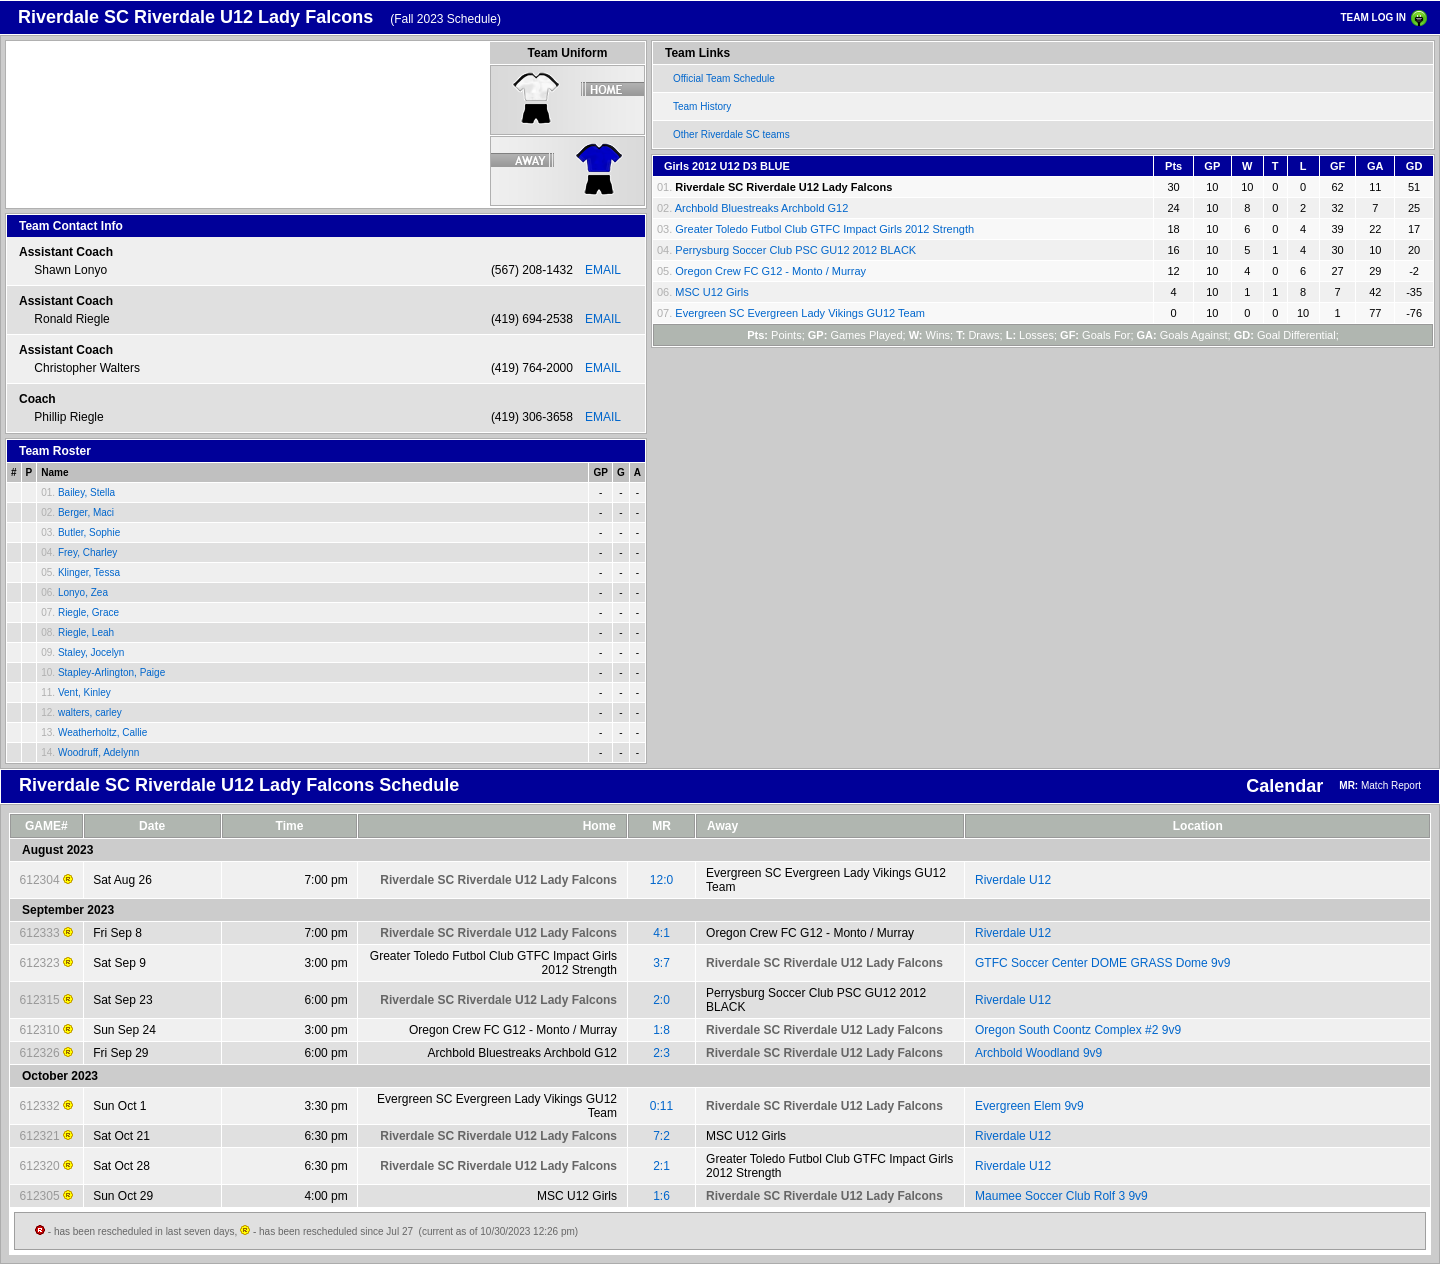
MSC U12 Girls (711, 292)
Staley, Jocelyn (91, 652)
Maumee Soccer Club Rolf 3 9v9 (1061, 1196)
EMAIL (603, 270)
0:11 (661, 1106)
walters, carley (90, 712)
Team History (702, 106)
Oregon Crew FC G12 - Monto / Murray (770, 271)
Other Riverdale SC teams (731, 134)
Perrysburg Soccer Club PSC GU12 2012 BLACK (795, 250)
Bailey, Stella (86, 492)
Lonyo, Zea (83, 592)
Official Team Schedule (724, 78)
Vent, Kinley (84, 692)
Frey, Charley (87, 552)
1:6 (661, 1196)
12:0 (661, 880)
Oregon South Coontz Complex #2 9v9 (1078, 1030)
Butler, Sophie (89, 532)
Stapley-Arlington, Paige (111, 672)
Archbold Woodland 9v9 (1038, 1053)
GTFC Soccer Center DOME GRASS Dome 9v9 (1102, 963)
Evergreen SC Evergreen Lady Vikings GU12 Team (800, 313)
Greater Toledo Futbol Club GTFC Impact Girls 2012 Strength (824, 229)
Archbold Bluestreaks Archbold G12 (762, 208)
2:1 (661, 1166)
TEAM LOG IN (1373, 17)
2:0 (661, 1000)
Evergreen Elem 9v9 (1029, 1106)
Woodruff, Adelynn (98, 752)
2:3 (661, 1053)
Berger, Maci (86, 512)
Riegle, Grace (88, 612)
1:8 (661, 1030)
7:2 (661, 1136)
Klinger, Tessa (89, 572)
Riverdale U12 (1013, 880)
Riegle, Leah (86, 632)
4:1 (661, 933)
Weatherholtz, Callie (102, 732)
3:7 (661, 963)
